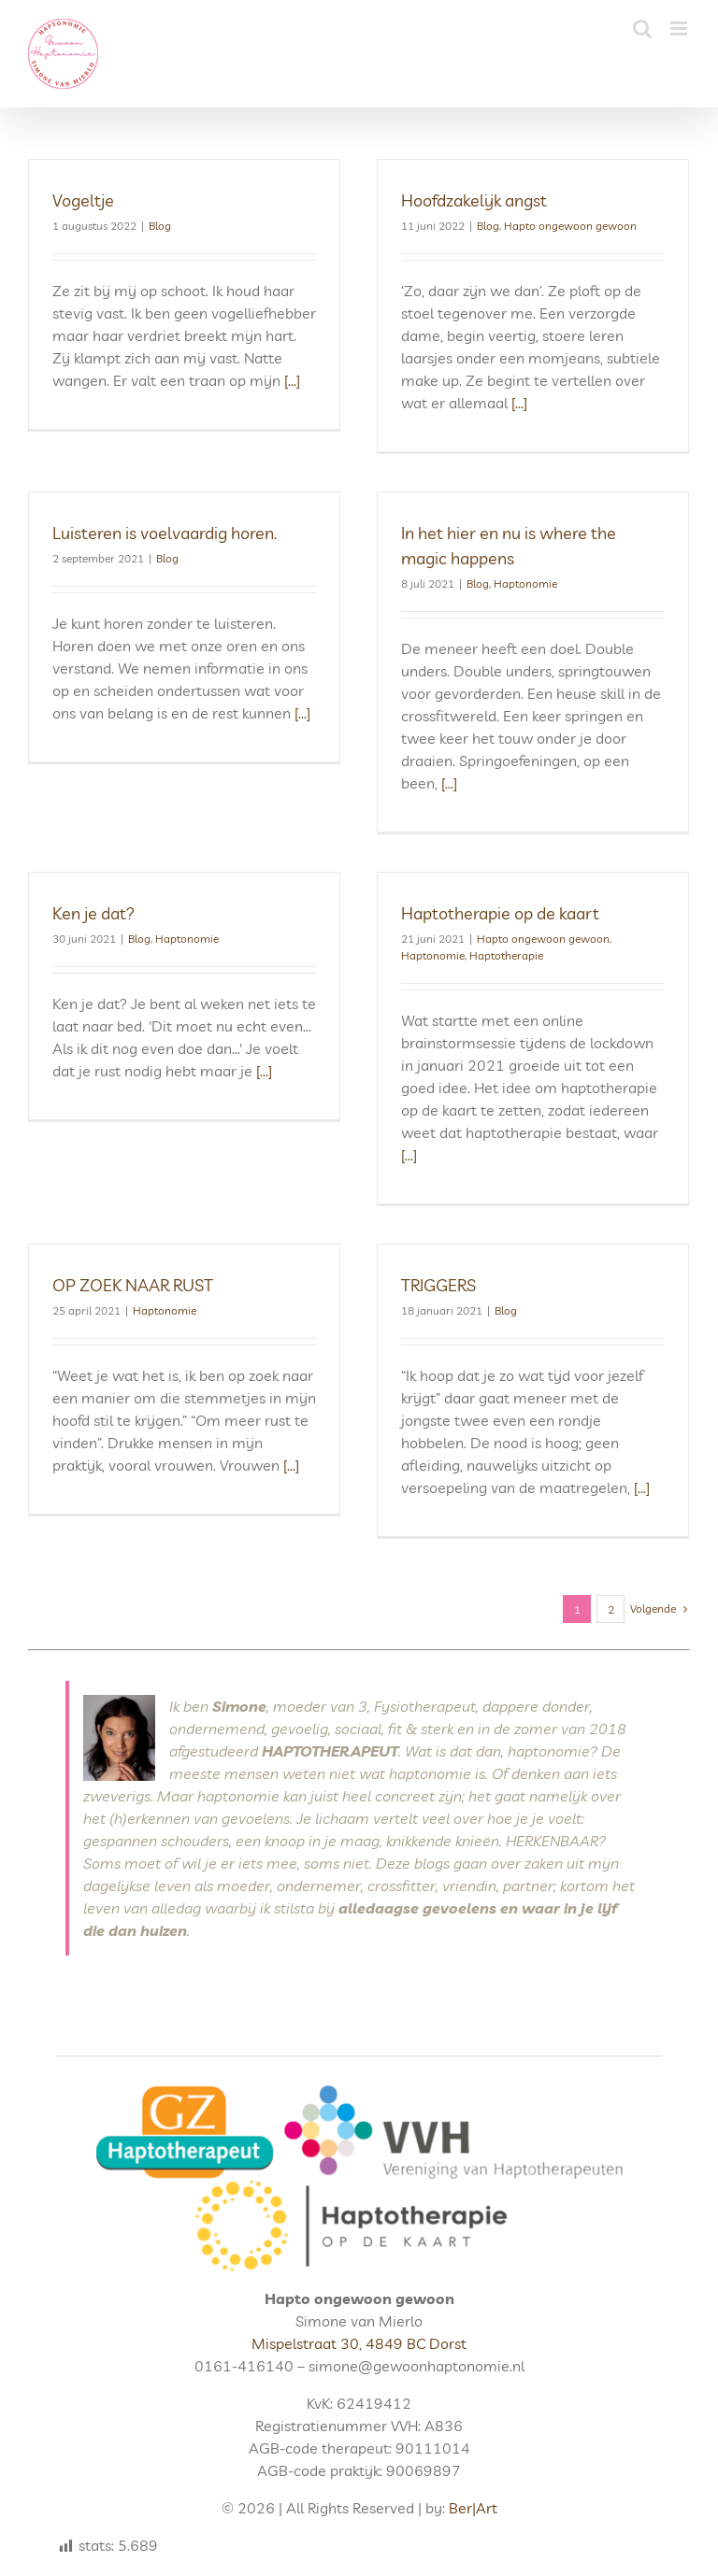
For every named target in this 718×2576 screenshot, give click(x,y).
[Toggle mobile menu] (680, 28)
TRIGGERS (438, 1285)
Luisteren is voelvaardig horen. (164, 533)
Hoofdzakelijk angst (474, 200)
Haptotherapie (506, 955)
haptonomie (549, 1751)
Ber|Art (473, 2507)
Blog (160, 226)
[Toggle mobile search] (642, 28)
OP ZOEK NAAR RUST (132, 1285)
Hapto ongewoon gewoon (570, 226)
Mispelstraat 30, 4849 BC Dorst (359, 2343)
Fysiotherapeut (425, 1706)
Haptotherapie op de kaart (500, 913)
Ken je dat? (93, 913)
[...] (290, 380)
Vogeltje (83, 200)
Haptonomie (525, 583)
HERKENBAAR (552, 1840)
